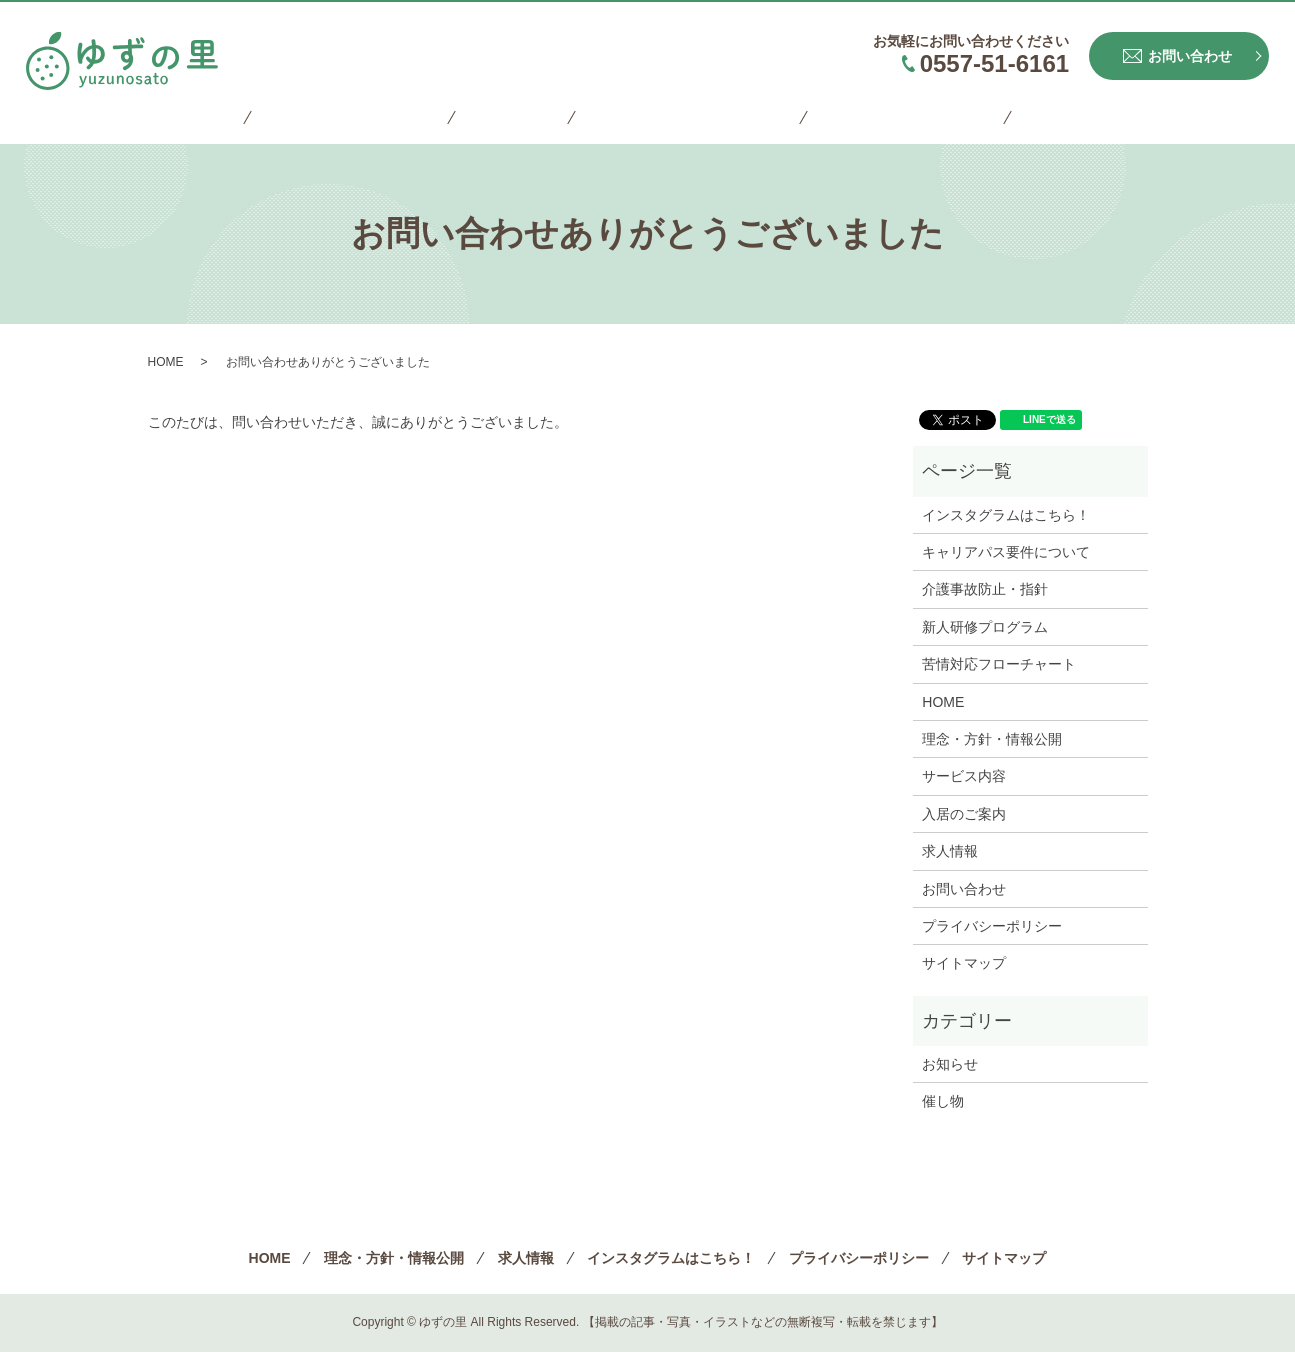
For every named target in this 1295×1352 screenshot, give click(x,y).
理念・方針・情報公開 (376, 117)
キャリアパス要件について (1006, 552)
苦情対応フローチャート (999, 664)
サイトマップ (1030, 117)
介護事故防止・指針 (985, 589)
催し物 (943, 1101)
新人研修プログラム (985, 627)
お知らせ (950, 1064)
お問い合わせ (964, 889)
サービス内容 (964, 776)
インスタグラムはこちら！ (673, 117)
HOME (242, 117)
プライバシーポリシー (874, 117)
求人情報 (517, 117)
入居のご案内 (964, 814)
